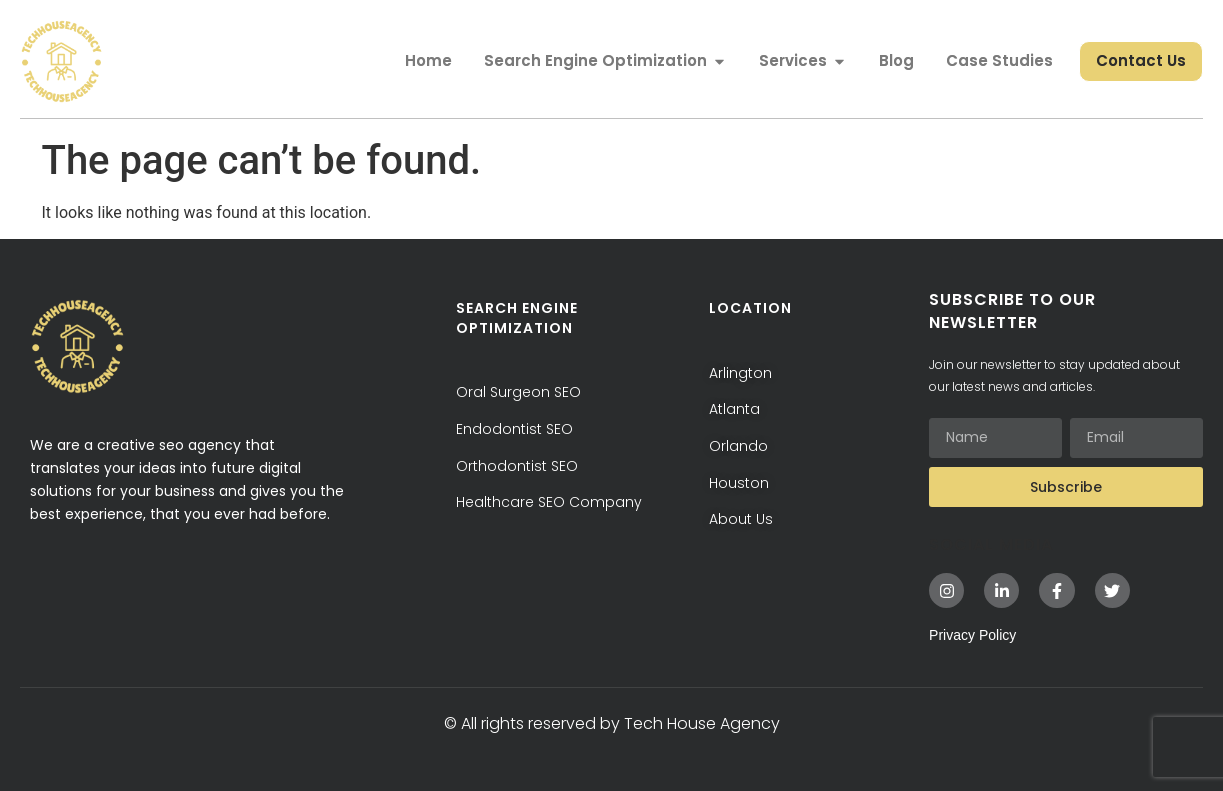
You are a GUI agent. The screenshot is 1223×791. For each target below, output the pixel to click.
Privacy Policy (972, 635)
